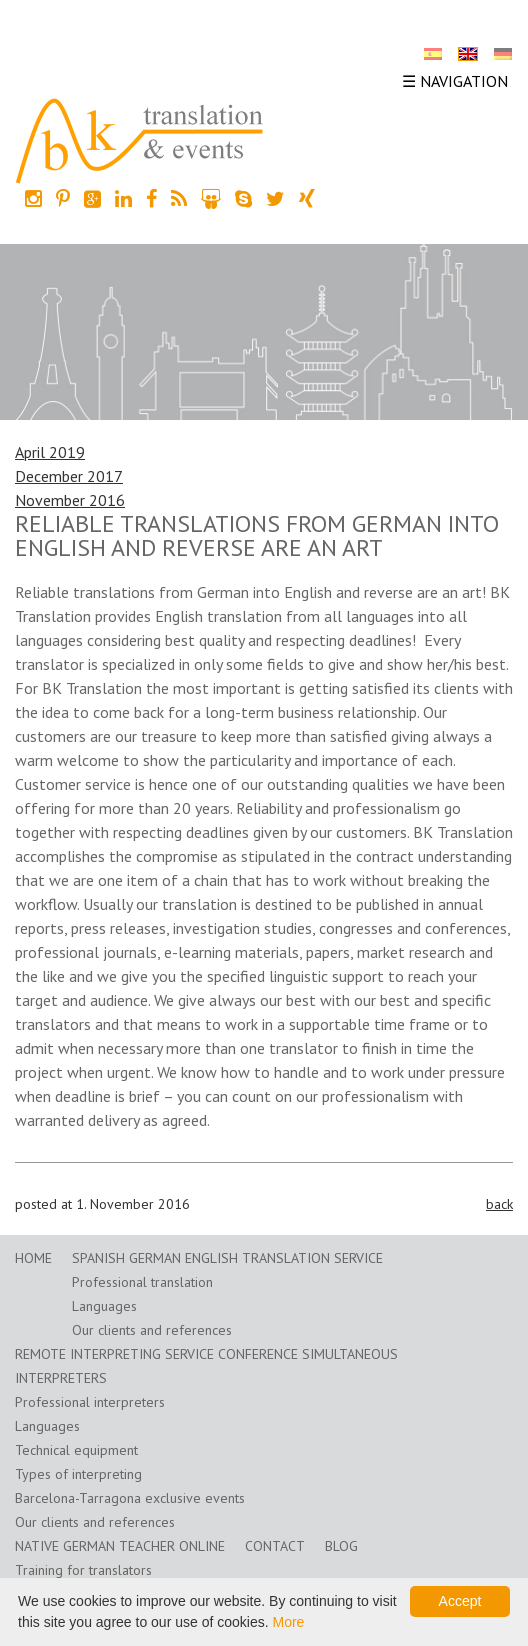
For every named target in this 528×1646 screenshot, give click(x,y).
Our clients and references (152, 1330)
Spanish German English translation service (227, 1258)
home (33, 1258)
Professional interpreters (90, 1402)
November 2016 (70, 500)
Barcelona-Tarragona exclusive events (130, 1498)
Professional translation (142, 1282)
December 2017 (69, 476)
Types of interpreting (78, 1474)
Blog (341, 1546)
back (499, 1204)
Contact (275, 1546)
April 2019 (50, 452)
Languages (104, 1306)
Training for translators (83, 1570)
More (288, 1622)
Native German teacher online (120, 1546)
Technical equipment (76, 1450)
